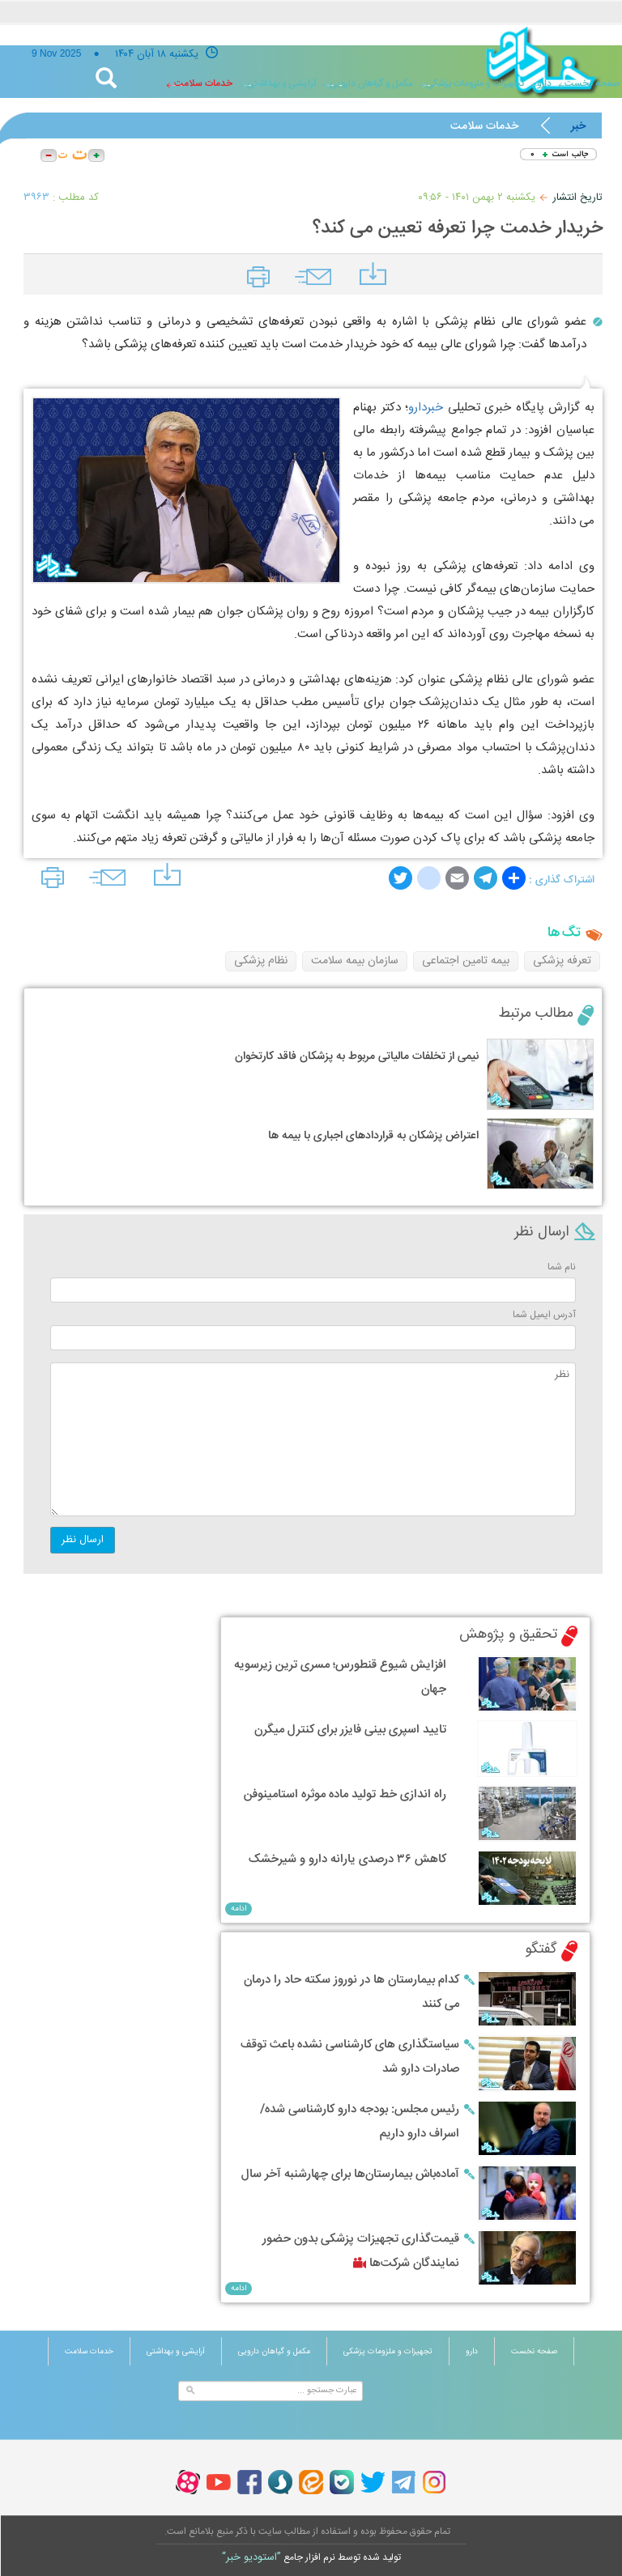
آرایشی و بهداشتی (282, 83)
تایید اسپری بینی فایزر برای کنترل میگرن (350, 1729)
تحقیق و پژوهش (508, 1634)
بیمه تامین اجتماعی (465, 961)
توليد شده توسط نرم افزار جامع (311, 2557)
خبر (578, 126)
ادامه (238, 1908)
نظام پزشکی (261, 961)
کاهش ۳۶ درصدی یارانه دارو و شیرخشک (347, 1859)
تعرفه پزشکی (562, 961)
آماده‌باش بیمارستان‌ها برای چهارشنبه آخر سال (350, 2174)
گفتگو (541, 1949)
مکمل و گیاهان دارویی (371, 83)
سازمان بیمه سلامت (354, 961)
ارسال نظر (83, 1540)
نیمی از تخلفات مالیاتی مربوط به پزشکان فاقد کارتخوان (357, 1056)
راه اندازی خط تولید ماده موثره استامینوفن (345, 1794)
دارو (544, 83)
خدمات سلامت (203, 83)
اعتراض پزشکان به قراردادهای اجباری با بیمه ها (373, 1136)
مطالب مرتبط (535, 1013)
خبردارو (425, 407)
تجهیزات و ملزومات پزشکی (475, 83)
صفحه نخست (534, 2351)
